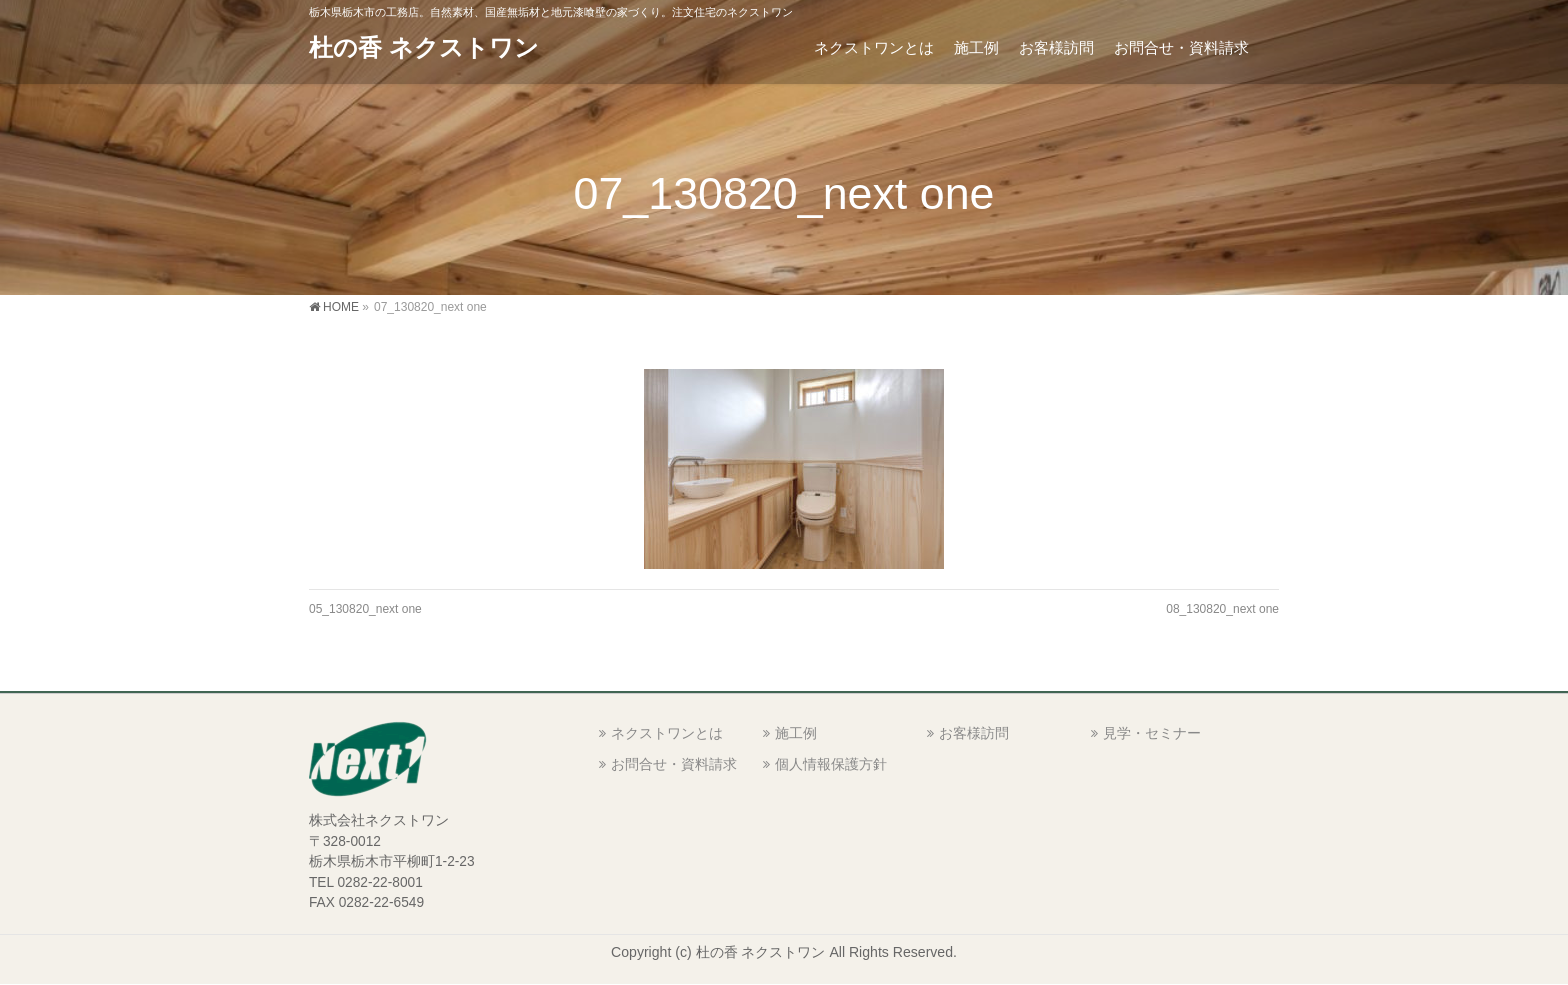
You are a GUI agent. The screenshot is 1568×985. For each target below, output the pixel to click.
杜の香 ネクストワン (424, 47)
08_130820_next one (1222, 609)
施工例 (796, 733)
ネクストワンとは (667, 733)
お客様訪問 (974, 733)
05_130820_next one (365, 609)
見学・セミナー (1152, 733)
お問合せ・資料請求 (674, 764)
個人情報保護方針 (831, 764)
